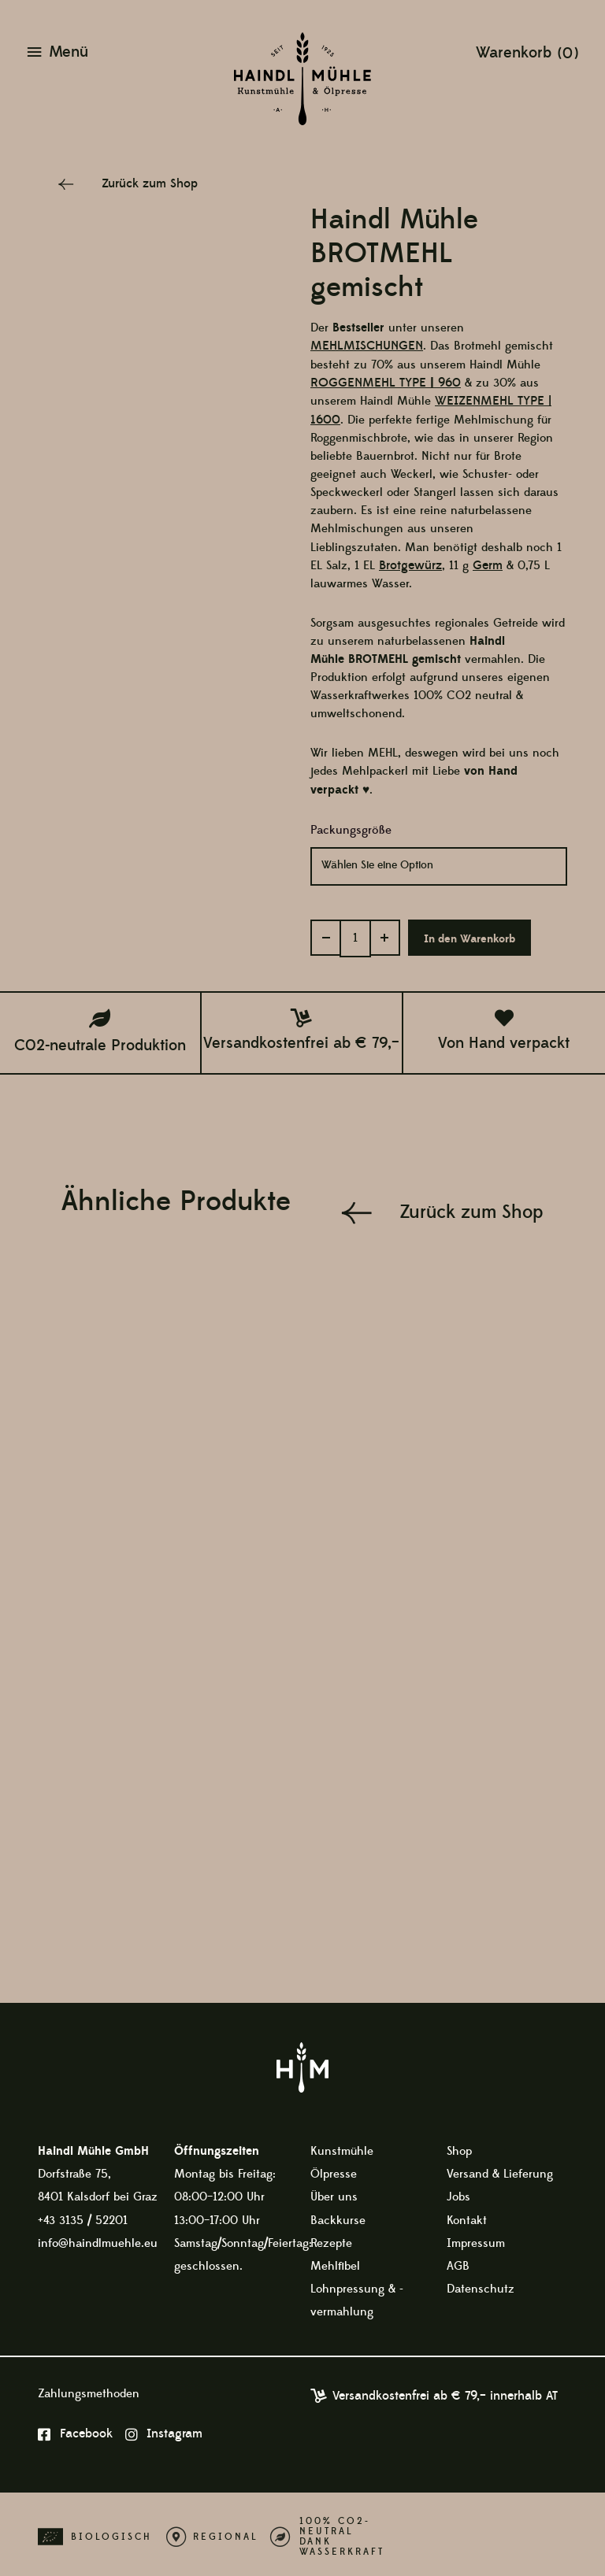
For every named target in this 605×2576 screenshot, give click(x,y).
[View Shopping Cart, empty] (527, 52)
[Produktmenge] (354, 933)
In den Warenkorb (466, 934)
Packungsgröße (351, 828)
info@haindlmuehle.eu (98, 2237)
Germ (484, 564)
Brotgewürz (409, 564)
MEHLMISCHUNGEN (362, 346)
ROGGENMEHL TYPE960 (381, 383)
